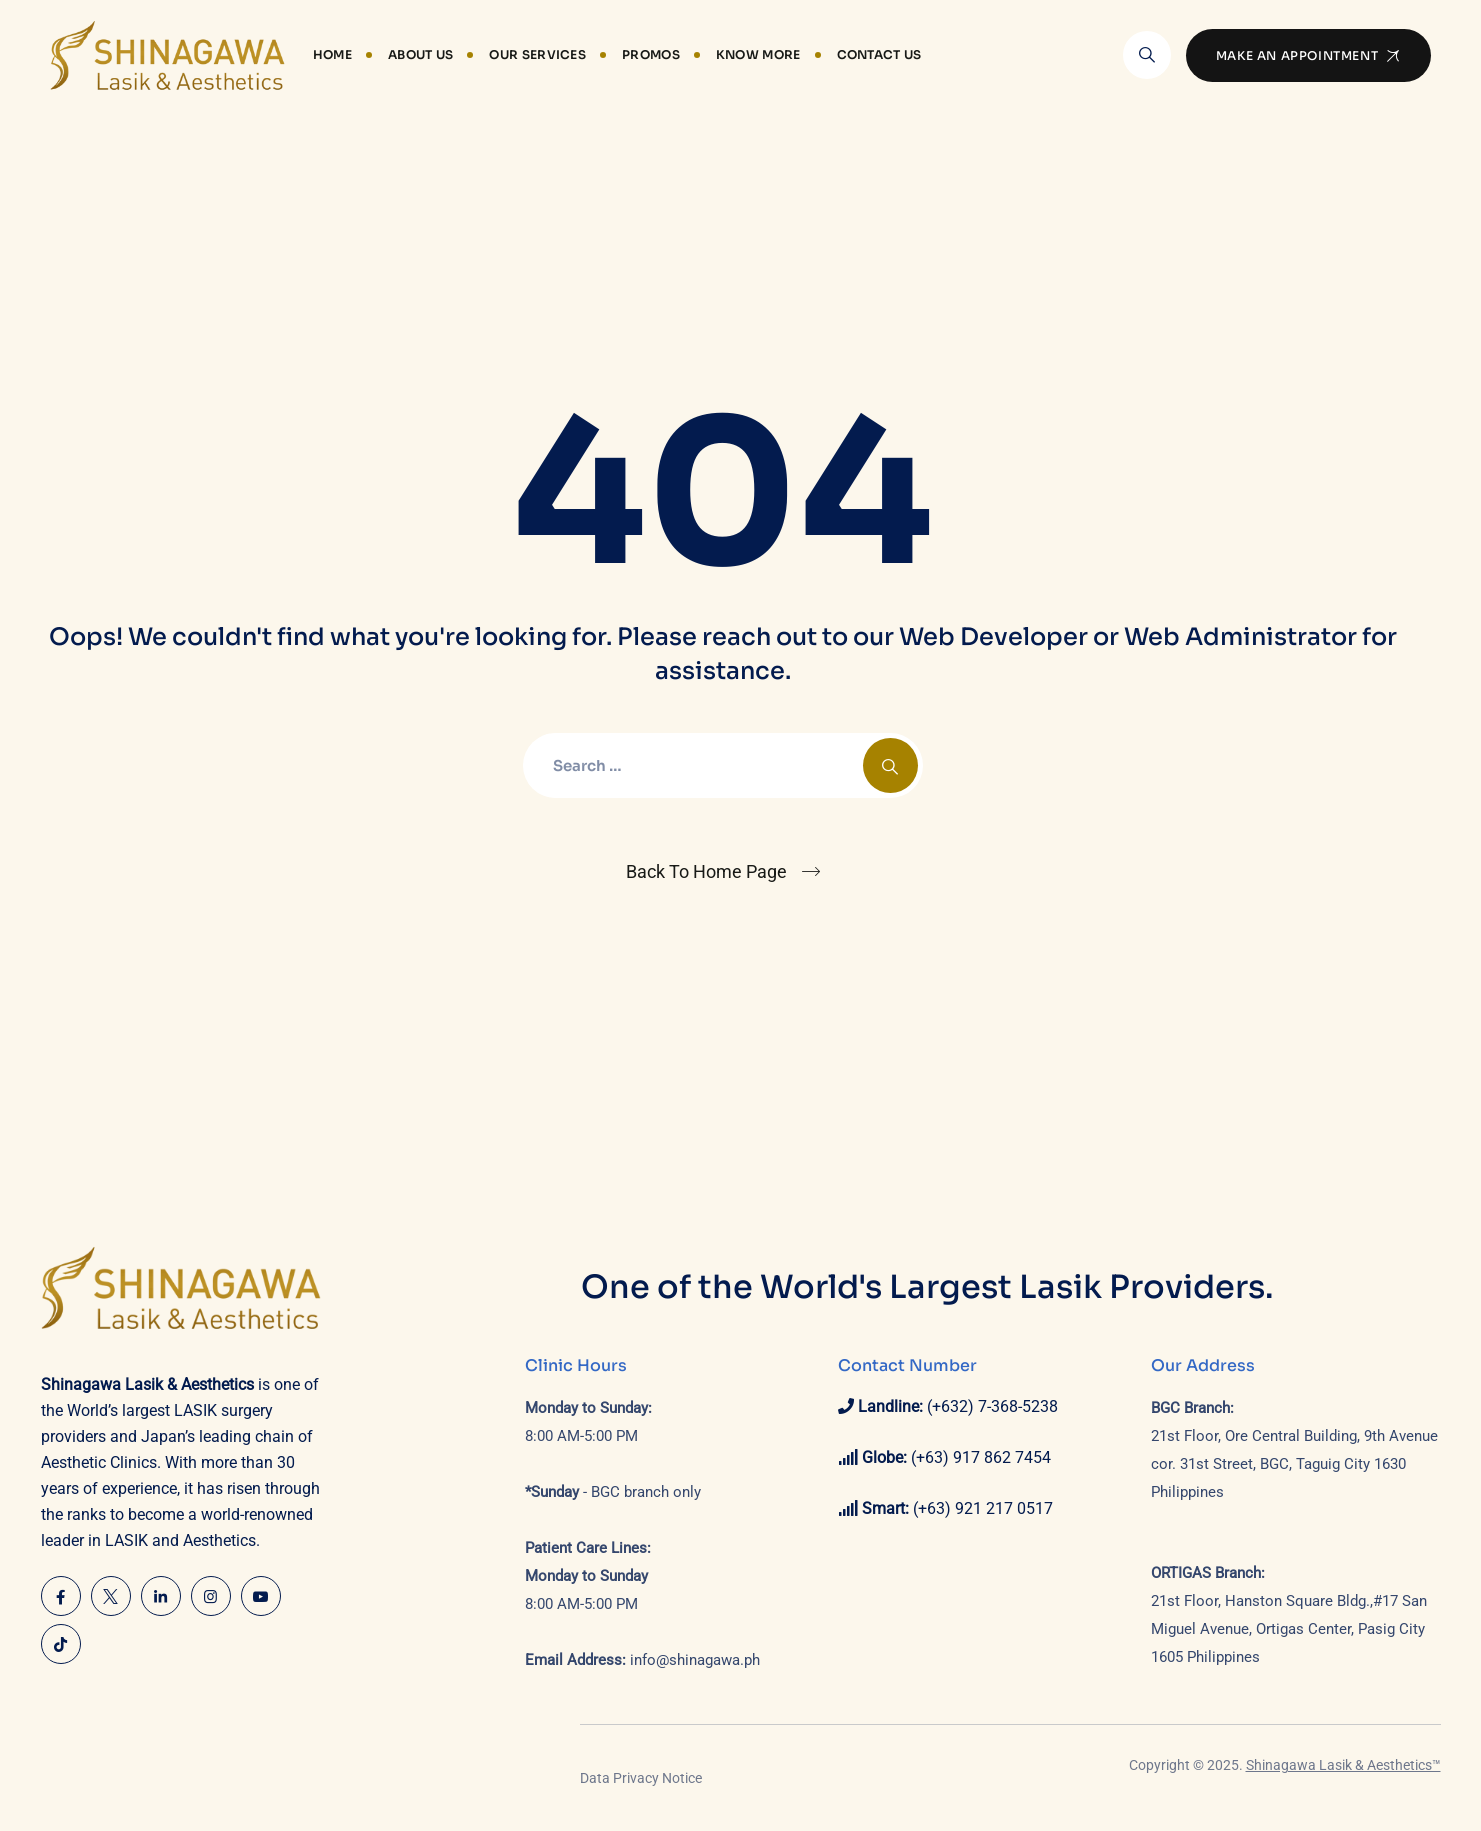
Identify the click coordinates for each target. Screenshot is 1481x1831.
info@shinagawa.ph (695, 1660)
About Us (420, 54)
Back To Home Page (706, 871)
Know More (758, 54)
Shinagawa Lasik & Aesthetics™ (1343, 1765)
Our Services (537, 54)
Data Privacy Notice (641, 1778)
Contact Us (879, 54)
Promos (651, 54)
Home (332, 54)
